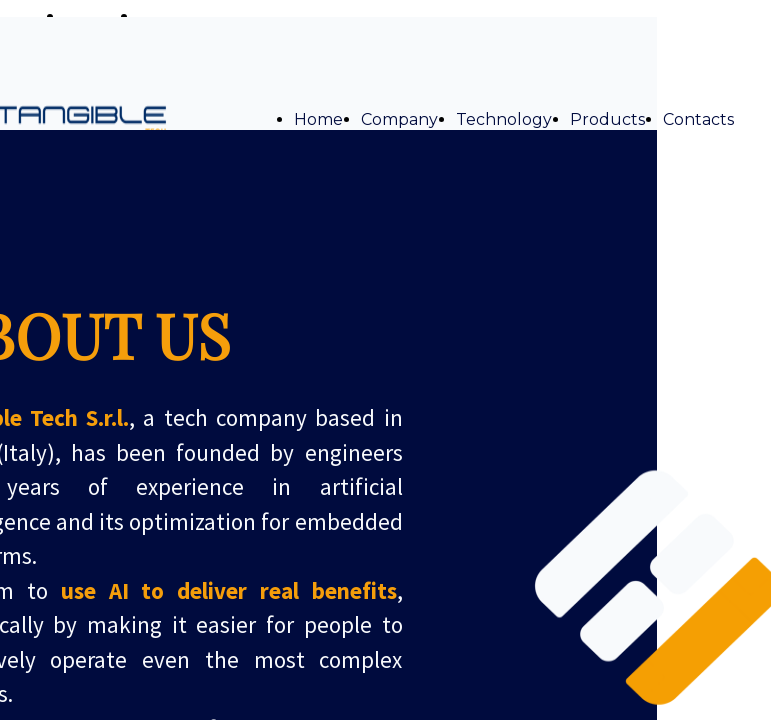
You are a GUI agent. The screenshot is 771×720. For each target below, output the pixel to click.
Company (399, 119)
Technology (504, 119)
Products (607, 119)
